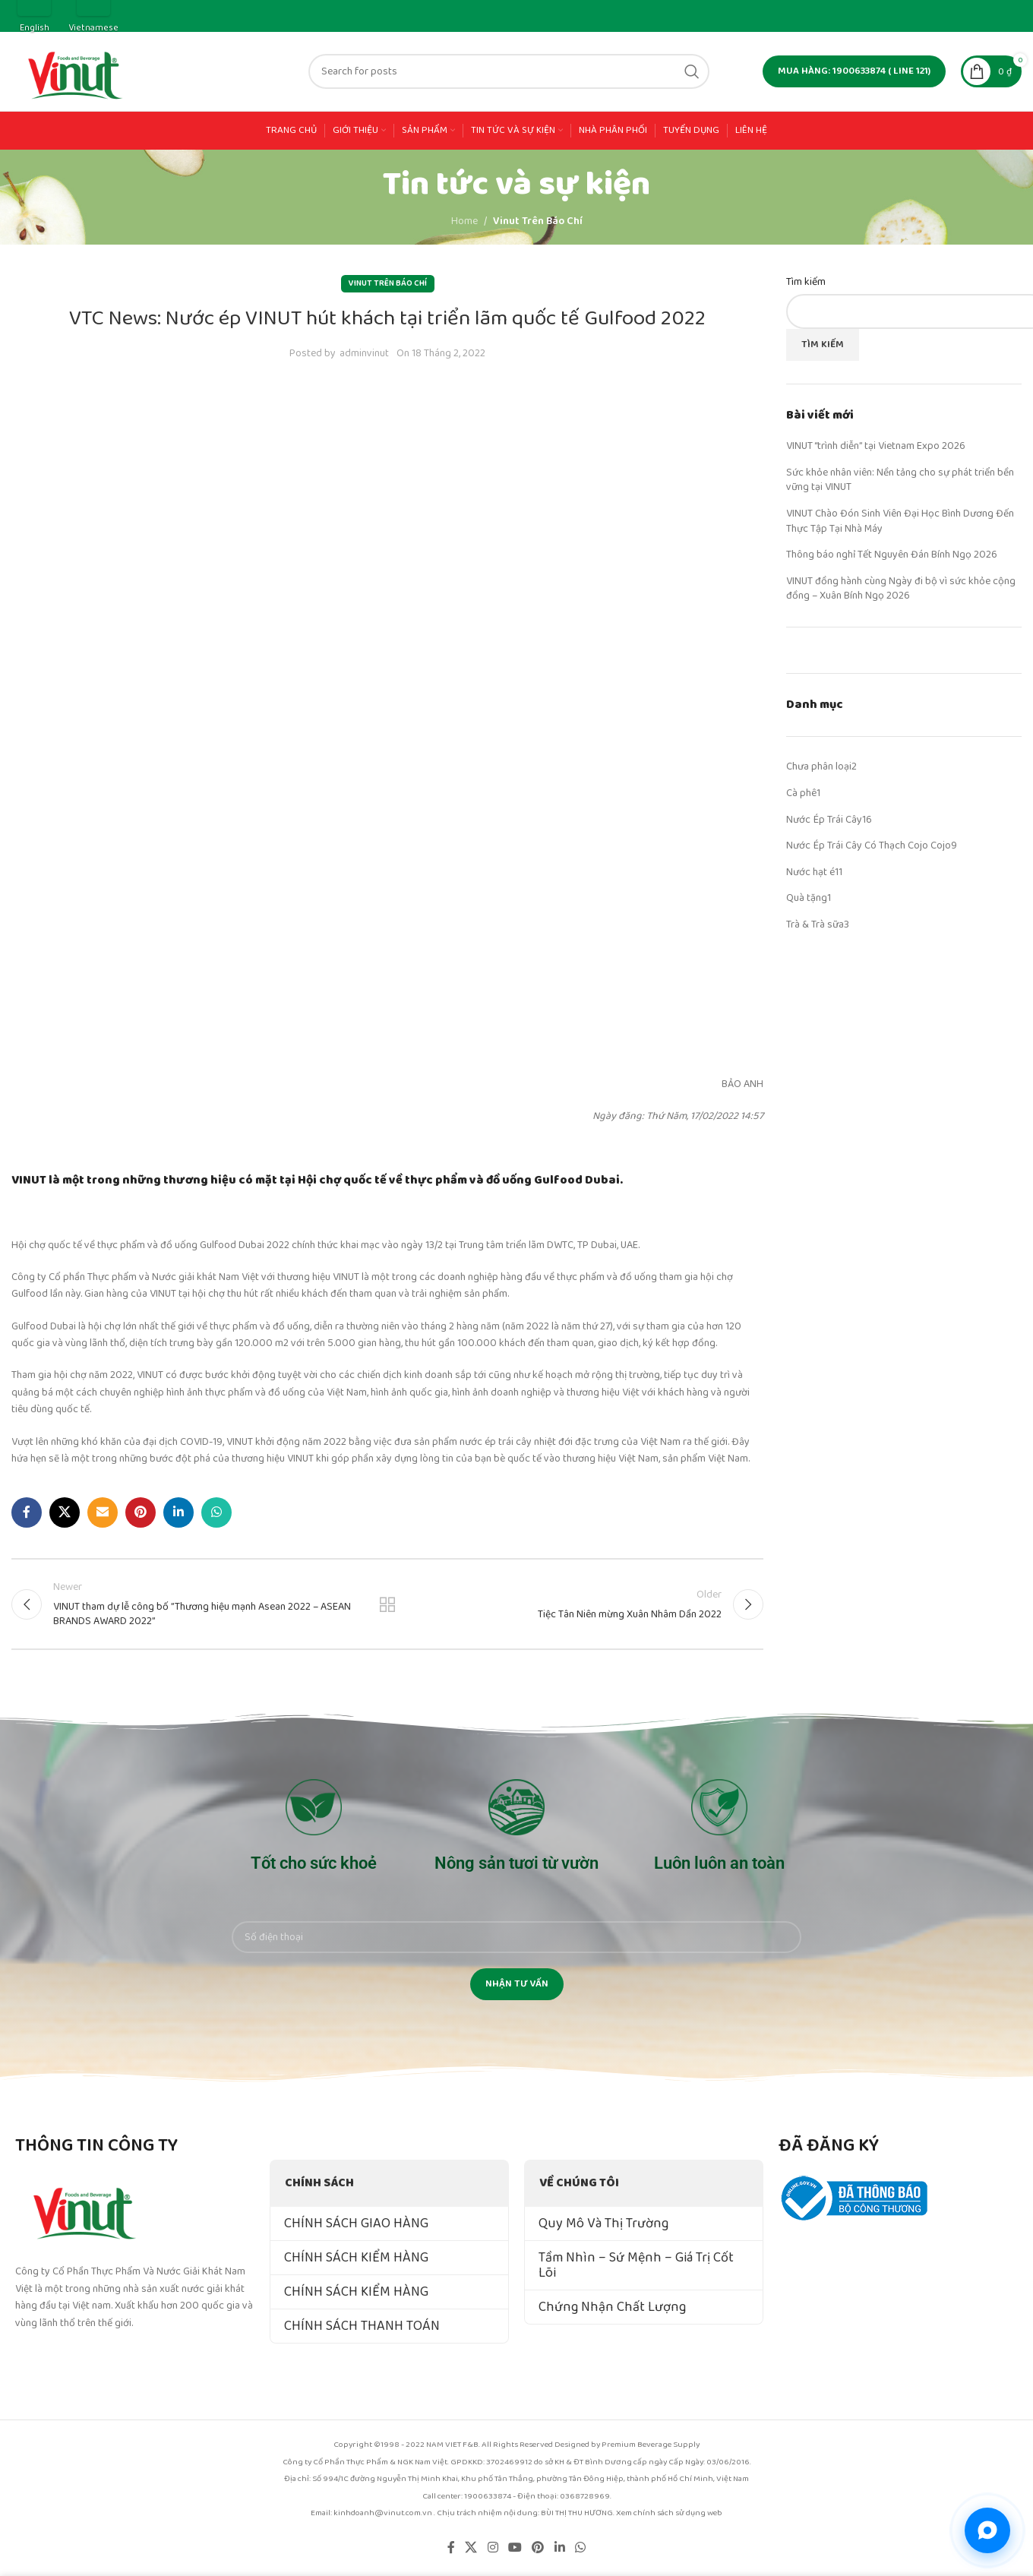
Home (464, 221)
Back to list (387, 1604)
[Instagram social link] (492, 2548)
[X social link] (64, 1512)
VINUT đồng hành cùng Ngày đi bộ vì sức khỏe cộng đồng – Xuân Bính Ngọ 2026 (901, 589)
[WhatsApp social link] (216, 1512)
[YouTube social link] (514, 2548)
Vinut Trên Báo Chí (538, 221)
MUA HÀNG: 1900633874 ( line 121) (854, 71)
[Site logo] (76, 70)
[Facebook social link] (26, 1512)
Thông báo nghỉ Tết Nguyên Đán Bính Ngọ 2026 (891, 554)
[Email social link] (102, 1512)
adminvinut (364, 353)
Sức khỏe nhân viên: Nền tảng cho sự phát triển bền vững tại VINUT (900, 480)
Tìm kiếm (806, 282)
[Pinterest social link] (140, 1512)
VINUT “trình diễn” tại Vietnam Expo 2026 (875, 446)
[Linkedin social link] (178, 1512)
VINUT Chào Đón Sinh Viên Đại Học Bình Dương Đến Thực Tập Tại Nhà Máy (900, 521)
